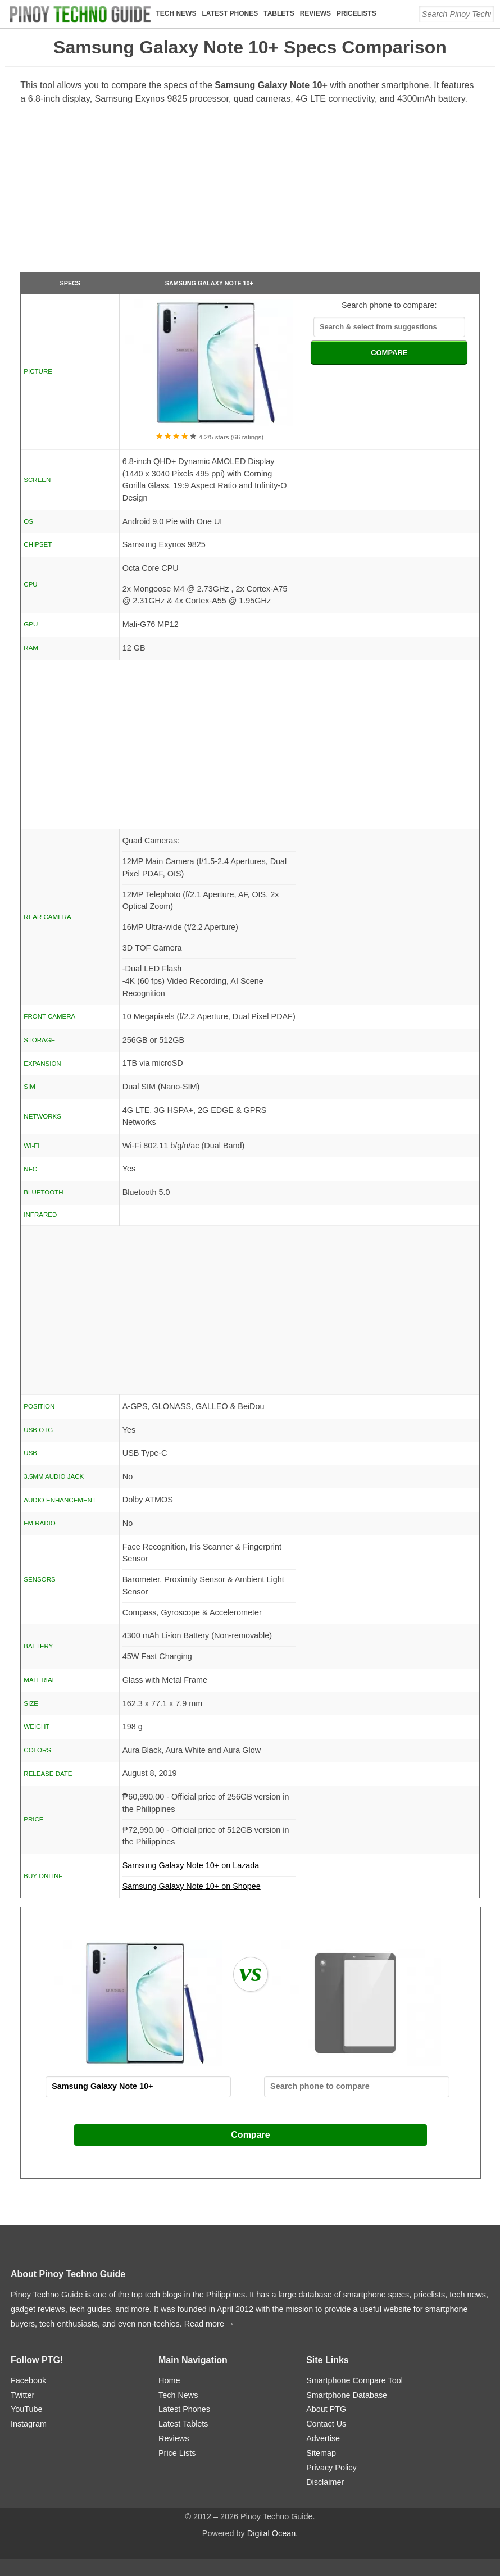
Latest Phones (230, 13)
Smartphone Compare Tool (354, 2380)
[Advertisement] (249, 193)
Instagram (29, 2423)
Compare (250, 2134)
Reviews (316, 13)
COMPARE (389, 352)
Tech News (176, 13)
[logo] (81, 14)
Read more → (209, 2323)
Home (169, 2380)
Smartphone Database (346, 2395)
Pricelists (357, 13)
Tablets (279, 13)
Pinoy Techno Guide (82, 2274)
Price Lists (177, 2452)
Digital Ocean (271, 2533)
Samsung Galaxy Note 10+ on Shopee (191, 1886)
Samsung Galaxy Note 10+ (209, 283)
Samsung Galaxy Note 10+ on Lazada (209, 1869)
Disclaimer (325, 2482)
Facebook (28, 2380)
